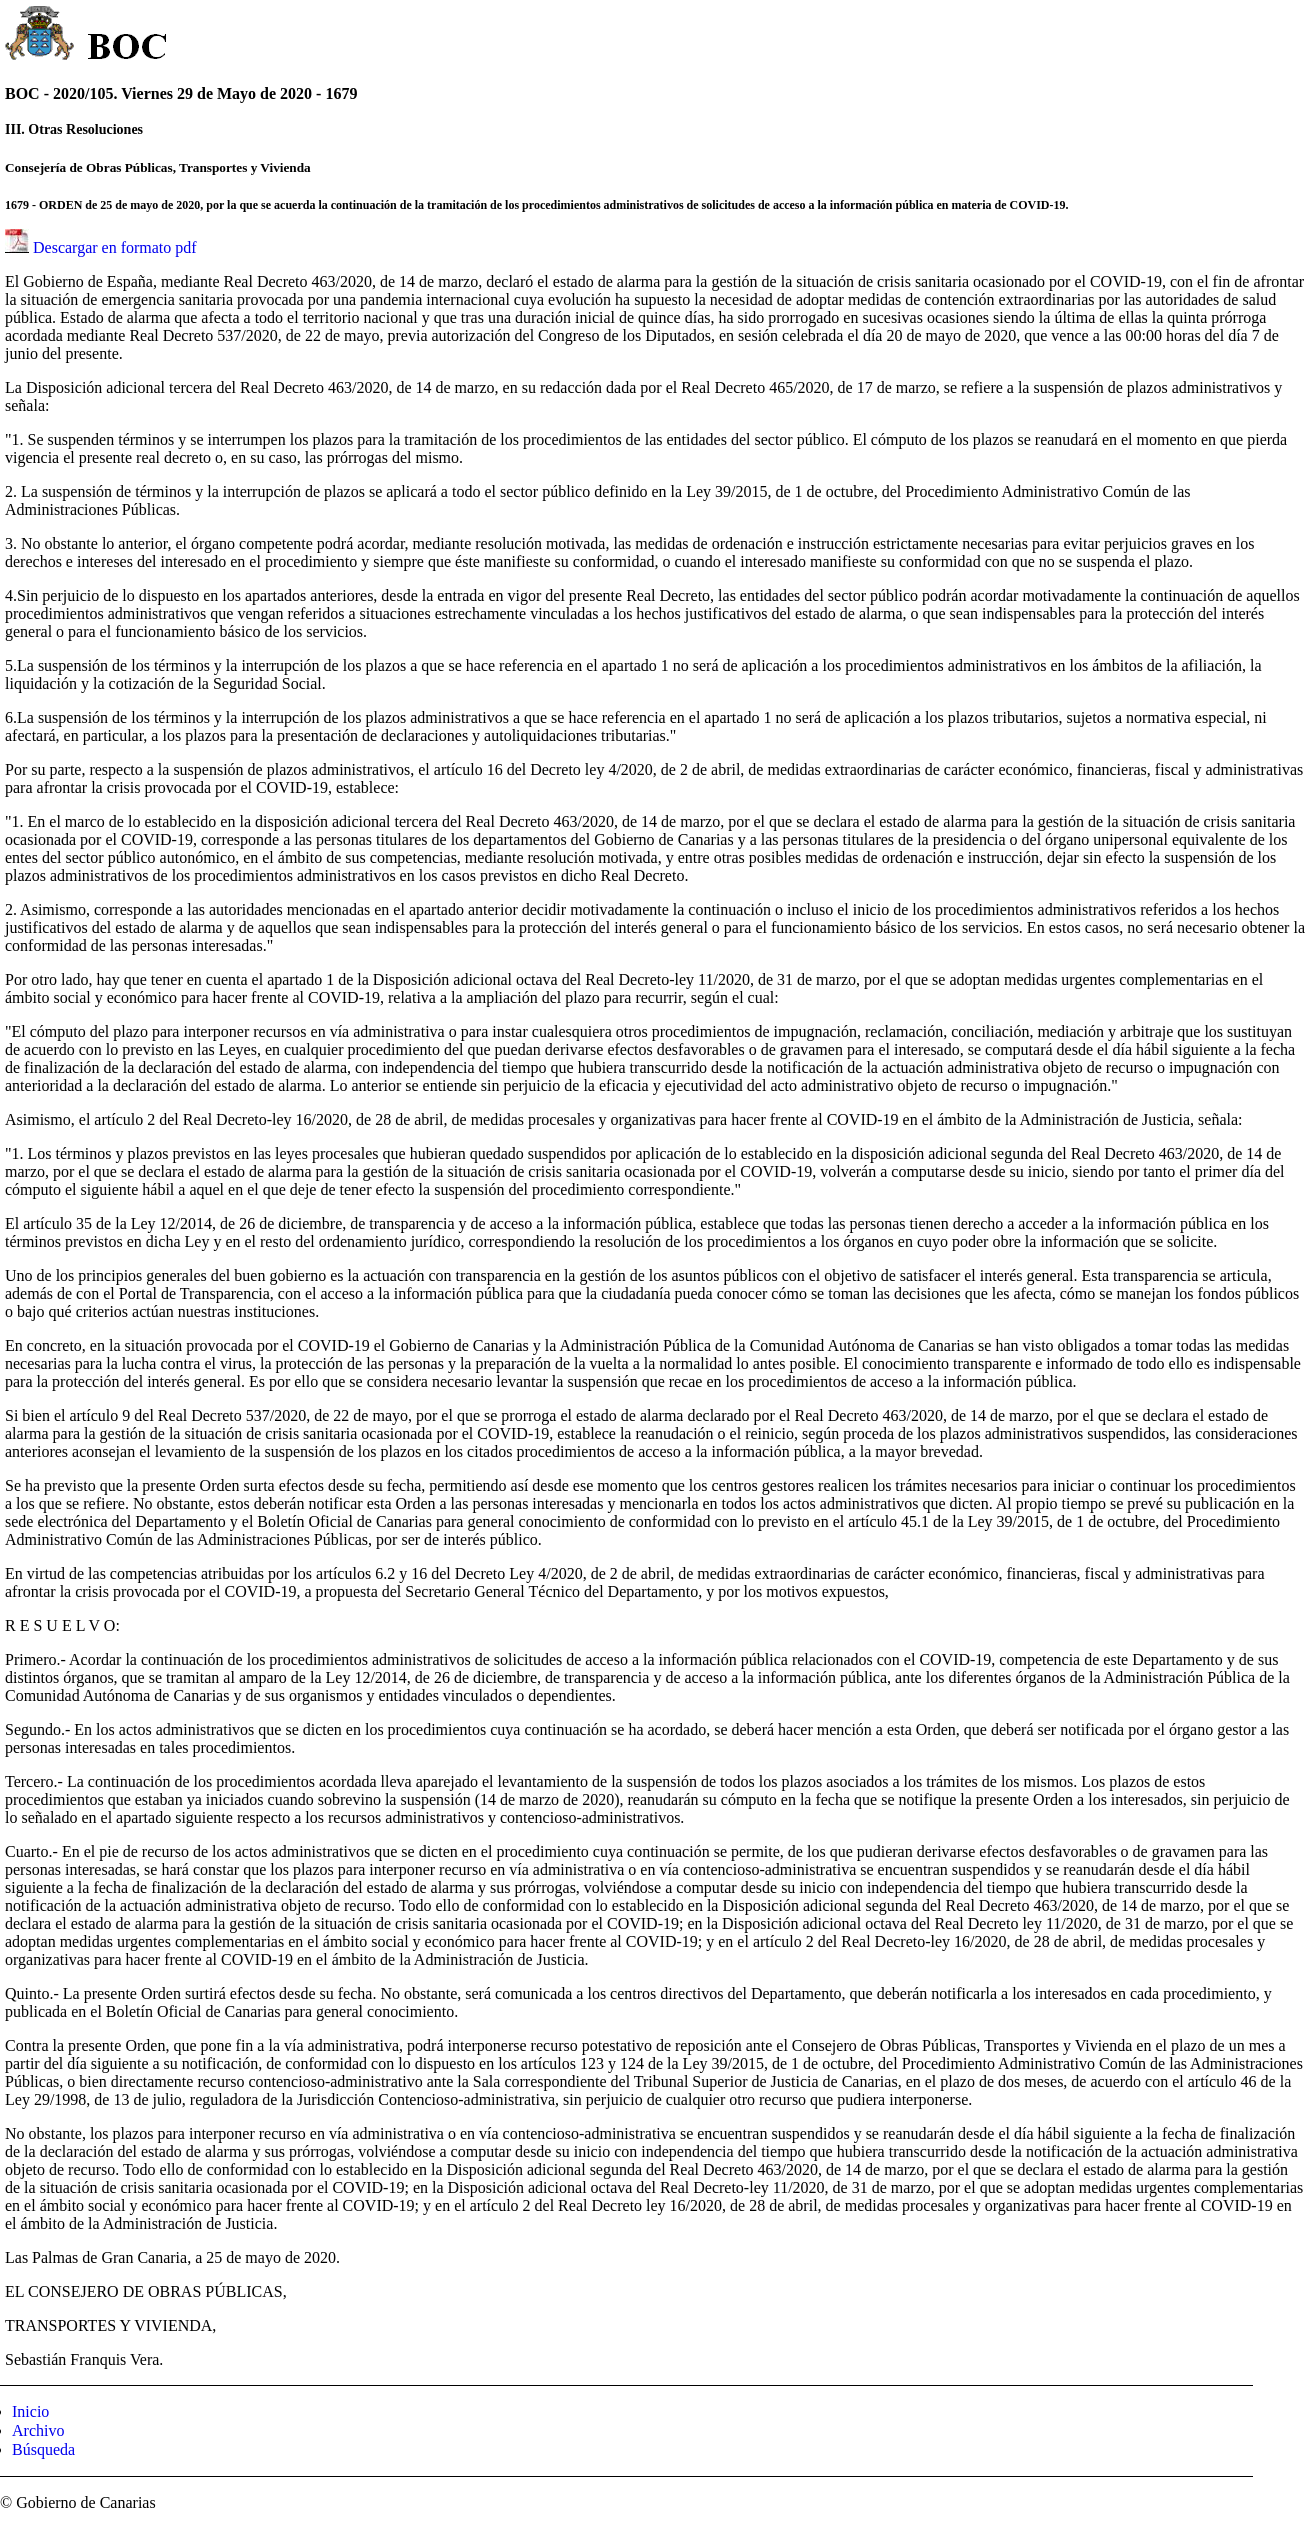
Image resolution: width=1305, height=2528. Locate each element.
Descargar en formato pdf (115, 247)
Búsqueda (43, 2449)
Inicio (30, 2411)
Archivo (38, 2430)
